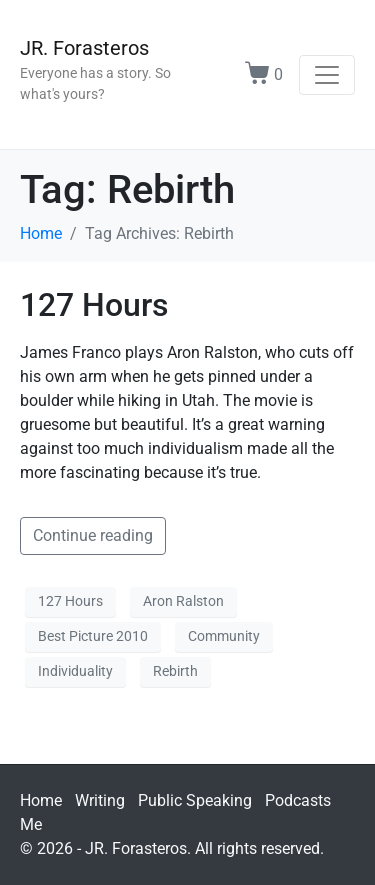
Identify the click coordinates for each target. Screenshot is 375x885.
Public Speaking (195, 800)
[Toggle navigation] (327, 75)
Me (31, 824)
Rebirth (175, 671)
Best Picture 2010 (93, 636)
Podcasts (298, 800)
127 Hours (94, 305)
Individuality (75, 671)
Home (41, 800)
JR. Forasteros (84, 48)
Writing (100, 800)
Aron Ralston (183, 601)
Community (224, 636)
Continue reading (93, 535)
